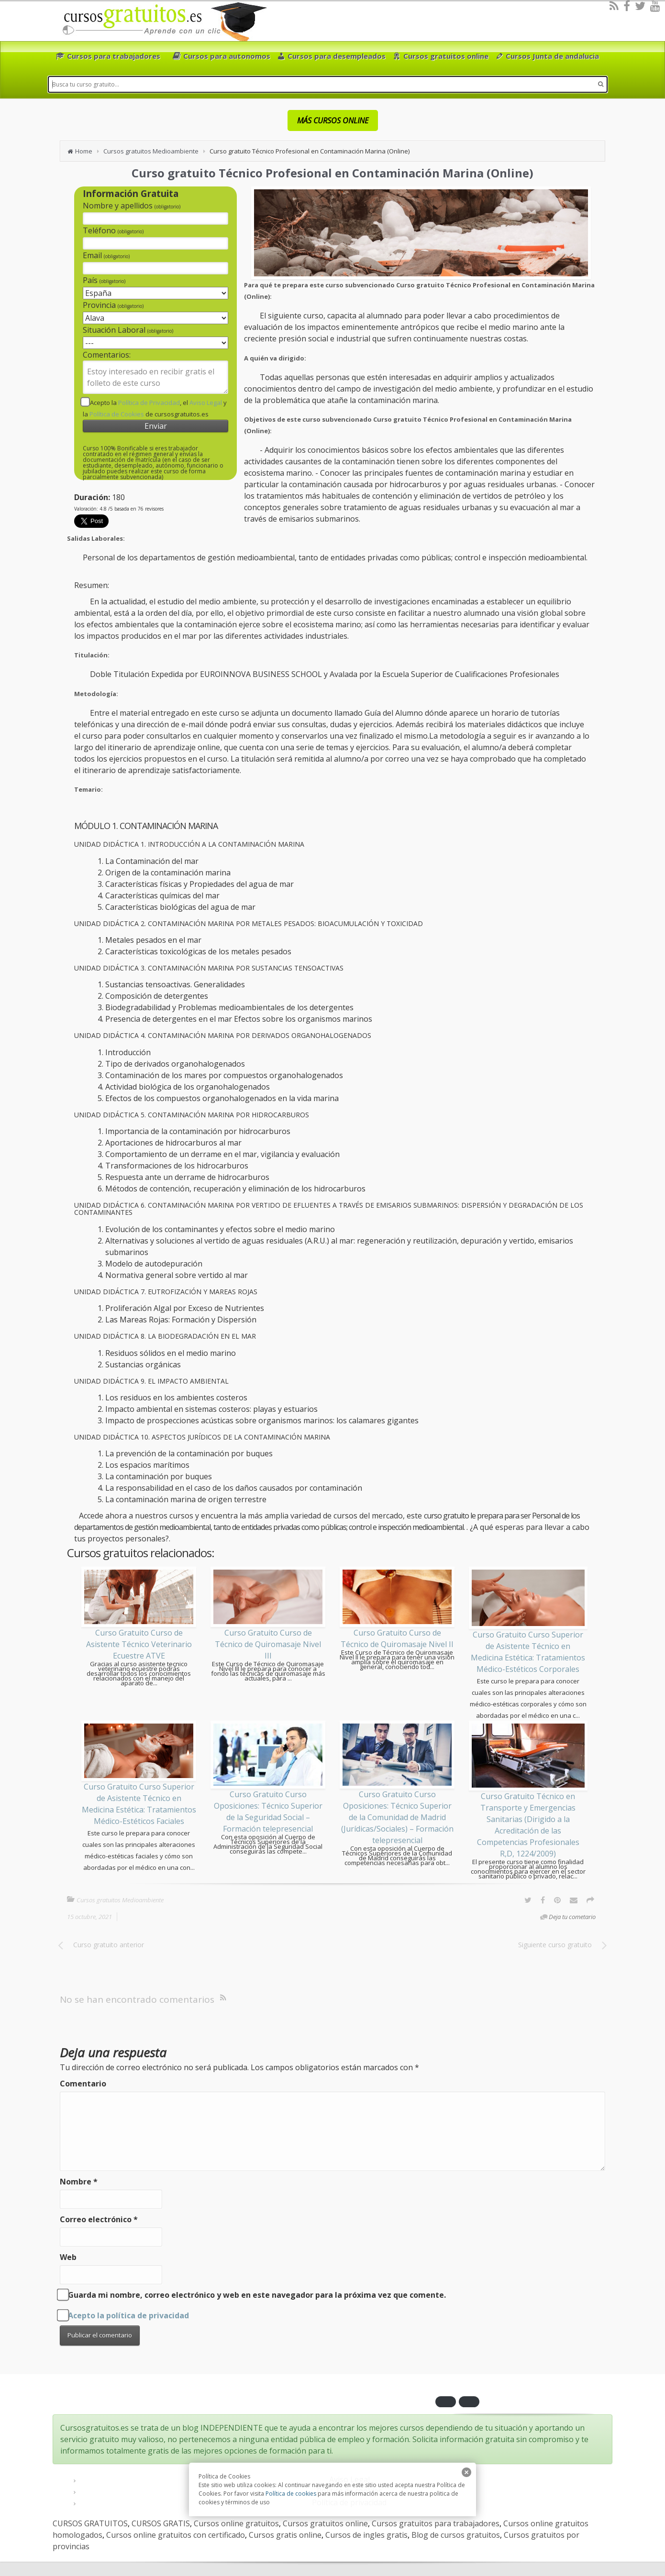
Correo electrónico (99, 2219)
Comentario (83, 2083)
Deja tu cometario (572, 1916)
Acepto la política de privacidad (128, 2315)
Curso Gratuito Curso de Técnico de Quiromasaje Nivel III (268, 1644)
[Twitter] (640, 5)
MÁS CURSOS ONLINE (332, 120)
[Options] (590, 1900)
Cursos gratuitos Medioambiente (151, 151)
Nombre (79, 2181)
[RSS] (614, 5)
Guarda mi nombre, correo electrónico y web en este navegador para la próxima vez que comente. (257, 2295)
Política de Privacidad (149, 402)
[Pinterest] (557, 1900)
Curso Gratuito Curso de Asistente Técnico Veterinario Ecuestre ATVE (139, 1644)
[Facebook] (626, 5)
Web (68, 2257)
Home (83, 151)
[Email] (573, 1900)
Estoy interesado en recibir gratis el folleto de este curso (155, 377)
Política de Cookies (116, 414)
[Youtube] (655, 5)
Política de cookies (291, 2493)
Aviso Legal (205, 402)
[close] (466, 2472)
